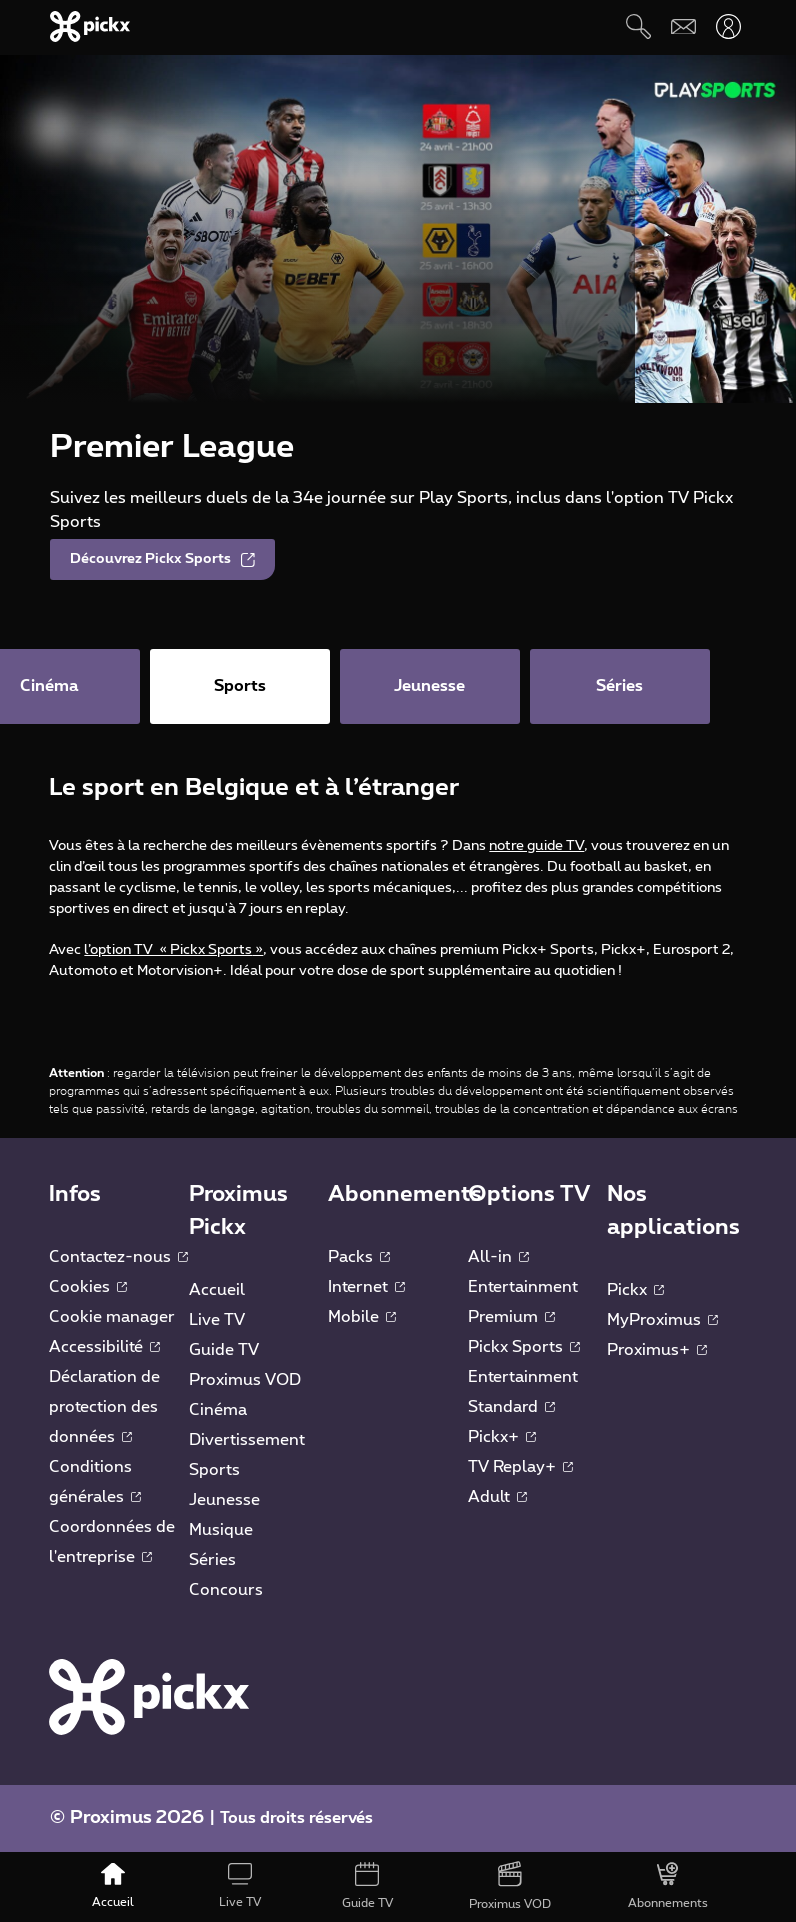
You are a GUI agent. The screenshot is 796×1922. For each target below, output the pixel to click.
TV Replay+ (520, 1467)
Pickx (635, 1290)
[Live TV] (240, 1887)
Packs (359, 1257)
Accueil (217, 1290)
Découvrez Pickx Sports (162, 559)
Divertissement (247, 1440)
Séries (212, 1560)
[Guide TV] (367, 1887)
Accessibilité (104, 1347)
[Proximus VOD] (510, 1887)
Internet (366, 1287)
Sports (214, 1470)
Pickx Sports (524, 1347)
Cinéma (218, 1410)
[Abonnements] (667, 1887)
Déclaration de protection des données (104, 1407)
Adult (497, 1497)
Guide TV (224, 1350)
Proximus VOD (245, 1380)
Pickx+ (502, 1437)
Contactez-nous (118, 1257)
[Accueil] (113, 1887)
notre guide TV (536, 846)
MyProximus (662, 1320)
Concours (226, 1590)
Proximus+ (657, 1350)
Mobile (362, 1317)
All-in (498, 1257)
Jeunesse (224, 1500)
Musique (221, 1530)
